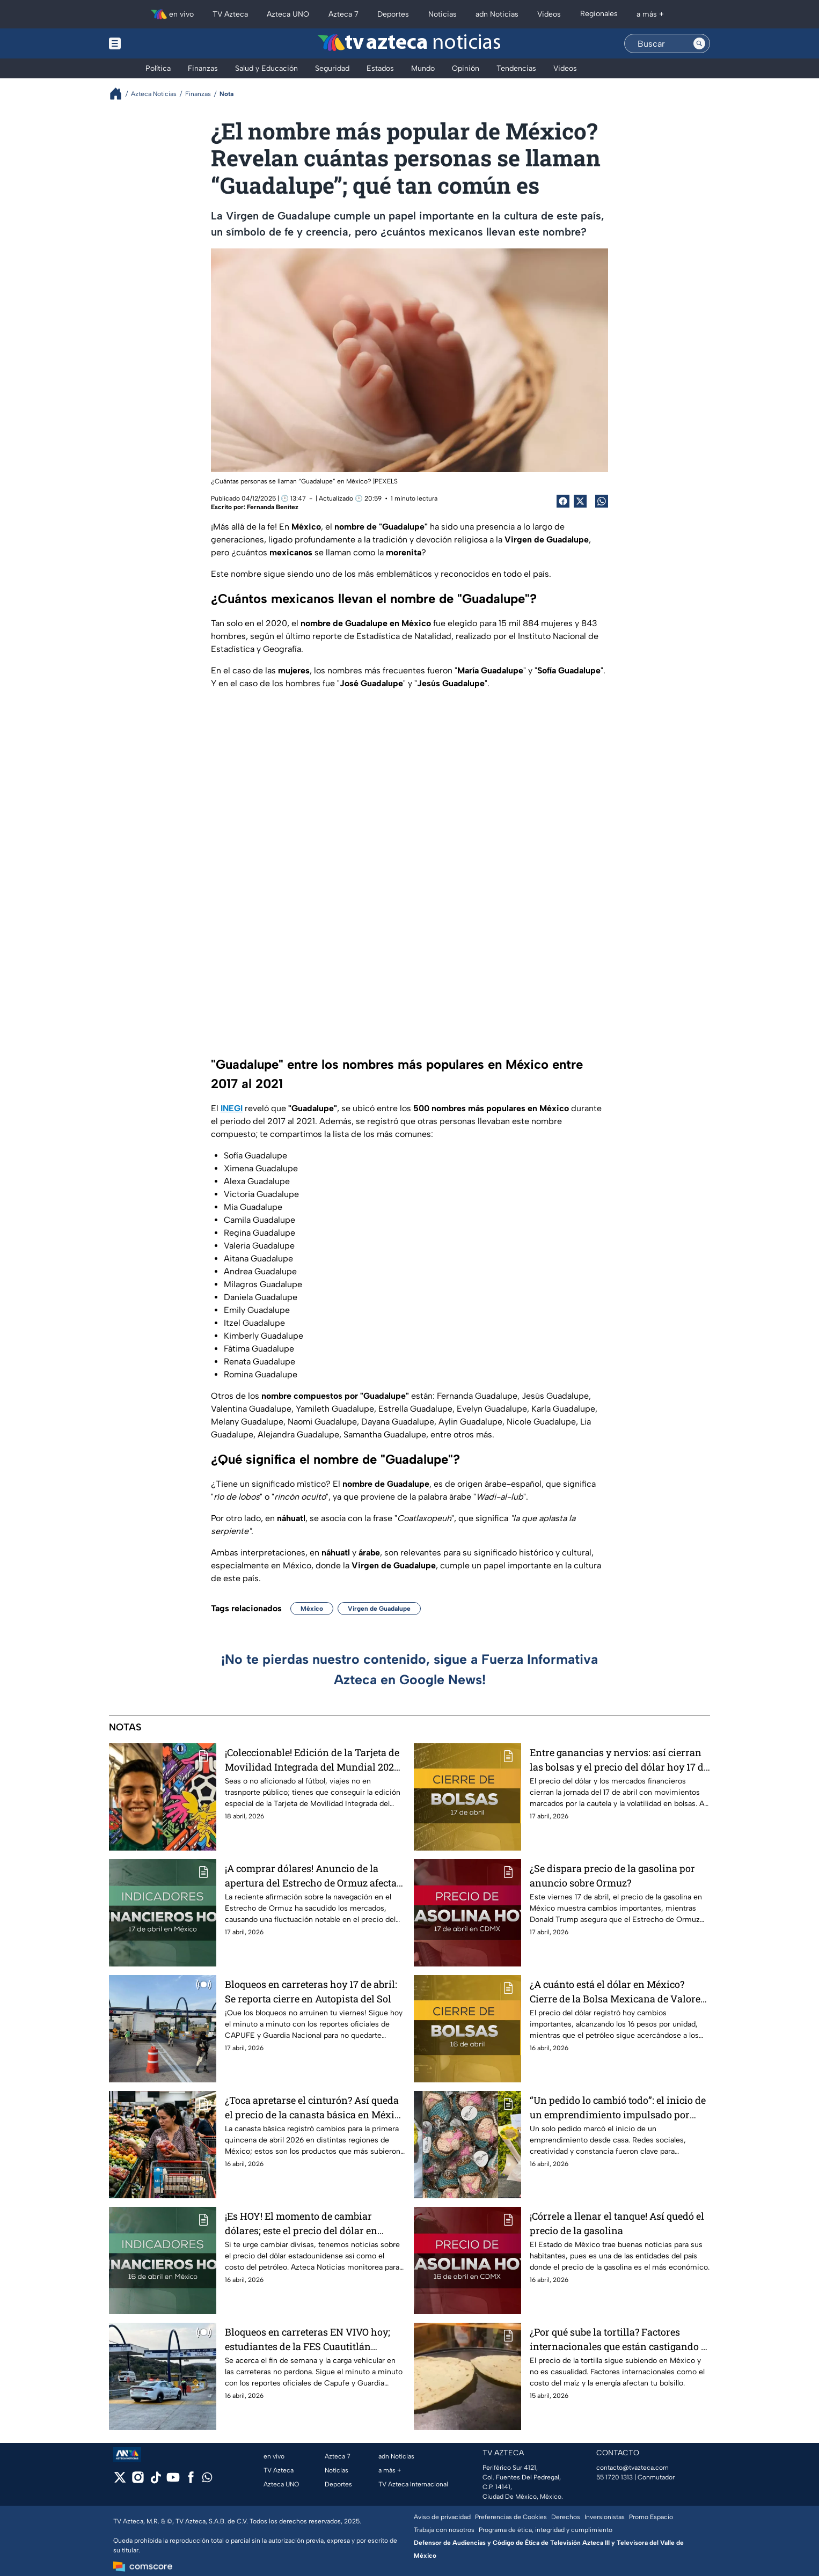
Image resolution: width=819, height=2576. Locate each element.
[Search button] (699, 43)
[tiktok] (155, 2481)
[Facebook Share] (563, 501)
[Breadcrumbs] (120, 93)
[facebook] (191, 2481)
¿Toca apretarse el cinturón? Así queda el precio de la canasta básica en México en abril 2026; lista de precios (315, 2107)
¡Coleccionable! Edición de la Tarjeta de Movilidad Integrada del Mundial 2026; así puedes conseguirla (313, 1759)
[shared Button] (601, 501)
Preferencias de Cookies (511, 2517)
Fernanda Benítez (272, 507)
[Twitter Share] (580, 501)
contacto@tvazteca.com (632, 2467)
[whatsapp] (207, 2480)
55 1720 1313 (614, 2477)
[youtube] (173, 2481)
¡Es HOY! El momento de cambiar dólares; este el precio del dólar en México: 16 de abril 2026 (301, 2223)
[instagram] (137, 2481)
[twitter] (120, 2481)
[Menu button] (152, 43)
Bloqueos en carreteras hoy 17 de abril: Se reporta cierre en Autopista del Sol (311, 1991)
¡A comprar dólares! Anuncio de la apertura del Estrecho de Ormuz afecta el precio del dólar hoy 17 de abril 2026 (311, 1875)
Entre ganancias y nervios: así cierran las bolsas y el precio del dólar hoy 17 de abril (619, 1759)
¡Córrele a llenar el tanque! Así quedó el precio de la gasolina (617, 2223)
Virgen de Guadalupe (379, 1608)
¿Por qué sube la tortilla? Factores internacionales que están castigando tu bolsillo (620, 2339)
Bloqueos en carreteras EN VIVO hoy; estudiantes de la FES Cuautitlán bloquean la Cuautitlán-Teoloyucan (307, 2339)
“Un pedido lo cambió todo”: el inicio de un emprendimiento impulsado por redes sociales (618, 2107)
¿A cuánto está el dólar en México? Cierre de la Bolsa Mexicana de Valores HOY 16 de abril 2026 (617, 1991)
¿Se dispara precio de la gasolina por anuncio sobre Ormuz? (612, 1875)
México (312, 1608)
